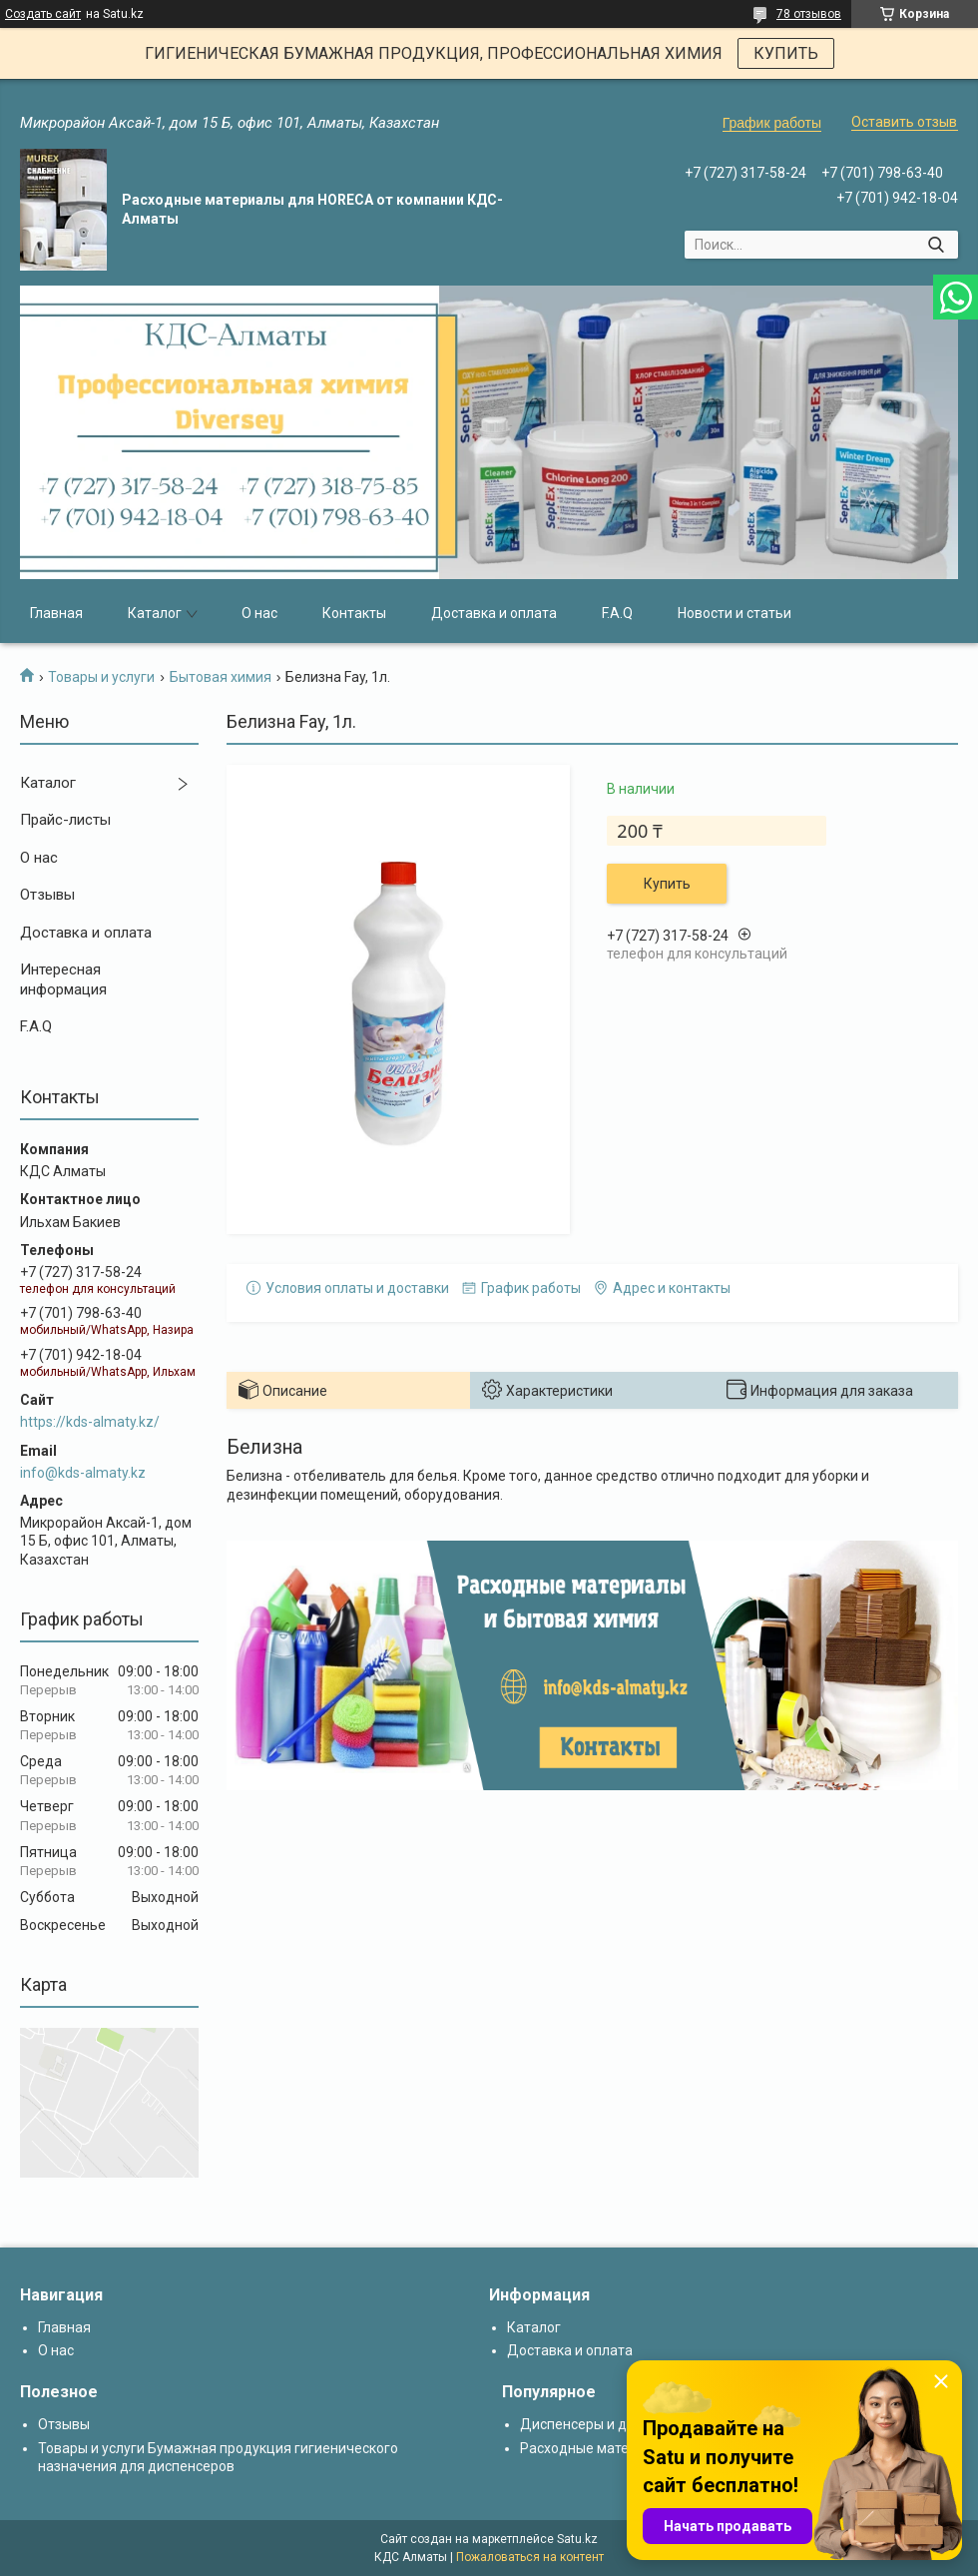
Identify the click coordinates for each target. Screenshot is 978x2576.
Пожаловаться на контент (530, 2557)
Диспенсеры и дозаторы (601, 2424)
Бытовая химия (220, 677)
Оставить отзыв (904, 122)
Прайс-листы (65, 820)
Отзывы (47, 895)
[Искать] (935, 245)
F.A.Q (617, 613)
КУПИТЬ (785, 53)
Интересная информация (63, 979)
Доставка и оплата (494, 613)
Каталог (155, 613)
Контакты (354, 613)
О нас (259, 613)
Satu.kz (577, 2539)
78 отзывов (808, 14)
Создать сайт (43, 14)
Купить (667, 884)
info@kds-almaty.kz (83, 1473)
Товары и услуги (101, 677)
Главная (56, 613)
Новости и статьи (734, 613)
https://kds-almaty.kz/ (90, 1422)
